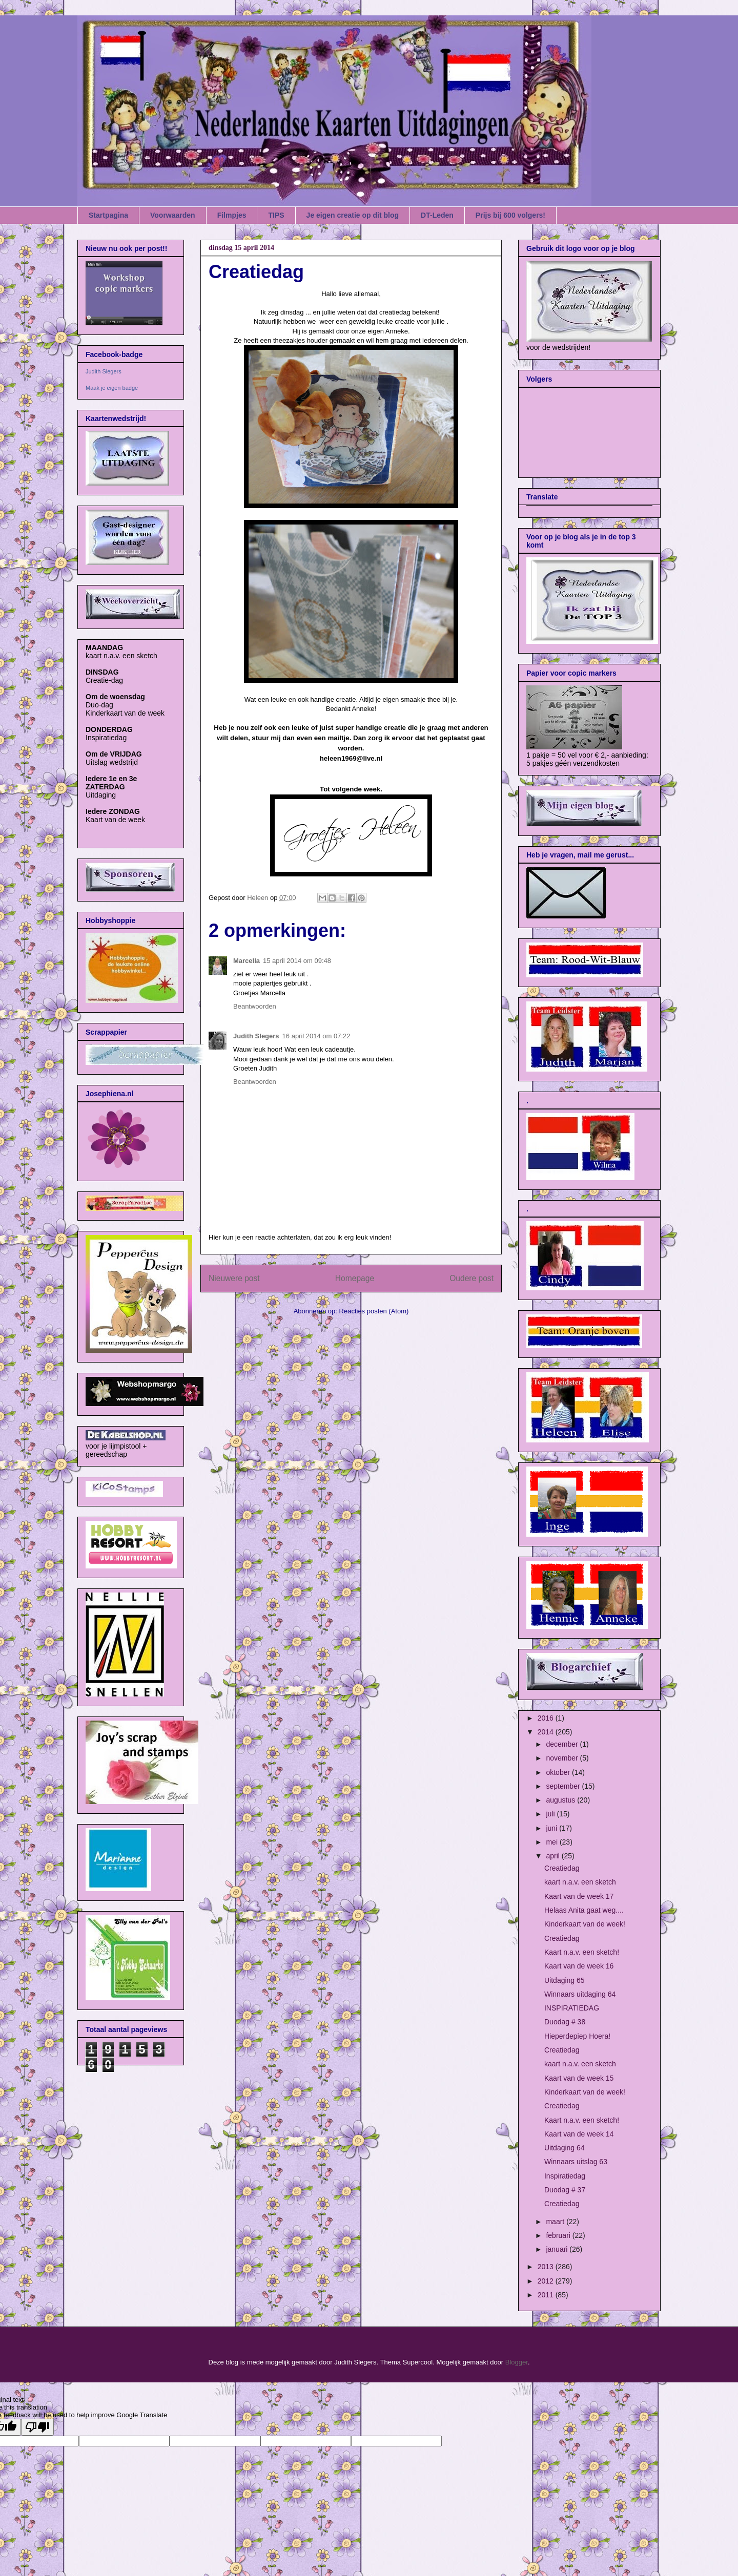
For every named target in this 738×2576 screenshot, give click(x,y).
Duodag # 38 (564, 2022)
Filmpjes (232, 215)
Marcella (246, 961)
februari (559, 2235)
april (553, 1856)
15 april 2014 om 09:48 (297, 961)
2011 (547, 2295)
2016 (547, 1718)
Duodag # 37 (564, 2190)
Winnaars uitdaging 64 (580, 1994)
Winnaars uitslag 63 (575, 2162)
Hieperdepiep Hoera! (577, 2036)
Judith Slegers (256, 1036)
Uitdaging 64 (564, 2148)
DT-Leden (437, 215)
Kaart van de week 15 (578, 2078)
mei (552, 1842)
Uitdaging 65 (564, 1980)
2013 (547, 2267)
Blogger (516, 2362)
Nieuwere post (234, 1278)
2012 (547, 2281)
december (563, 1744)
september (564, 1786)
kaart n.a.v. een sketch (580, 1882)
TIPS (276, 215)
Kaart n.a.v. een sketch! (581, 1952)
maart (556, 2221)
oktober (559, 1772)
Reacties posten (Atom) (374, 1311)
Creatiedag (562, 1868)
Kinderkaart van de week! (584, 1924)
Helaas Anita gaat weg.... (584, 1910)
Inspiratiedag (564, 2176)
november (563, 1758)
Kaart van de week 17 (578, 1896)
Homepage (354, 1278)
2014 (547, 1732)
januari (557, 2249)
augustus (561, 1800)
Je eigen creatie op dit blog (352, 215)
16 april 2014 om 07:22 (316, 1036)
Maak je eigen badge (112, 388)
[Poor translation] (37, 2427)
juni (552, 1828)
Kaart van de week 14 (578, 2134)
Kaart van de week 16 (578, 1966)
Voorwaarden (172, 215)
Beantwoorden (254, 1006)
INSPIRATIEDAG (571, 2008)
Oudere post (471, 1278)
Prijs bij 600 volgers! (510, 215)
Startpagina (108, 215)
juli (551, 1814)
